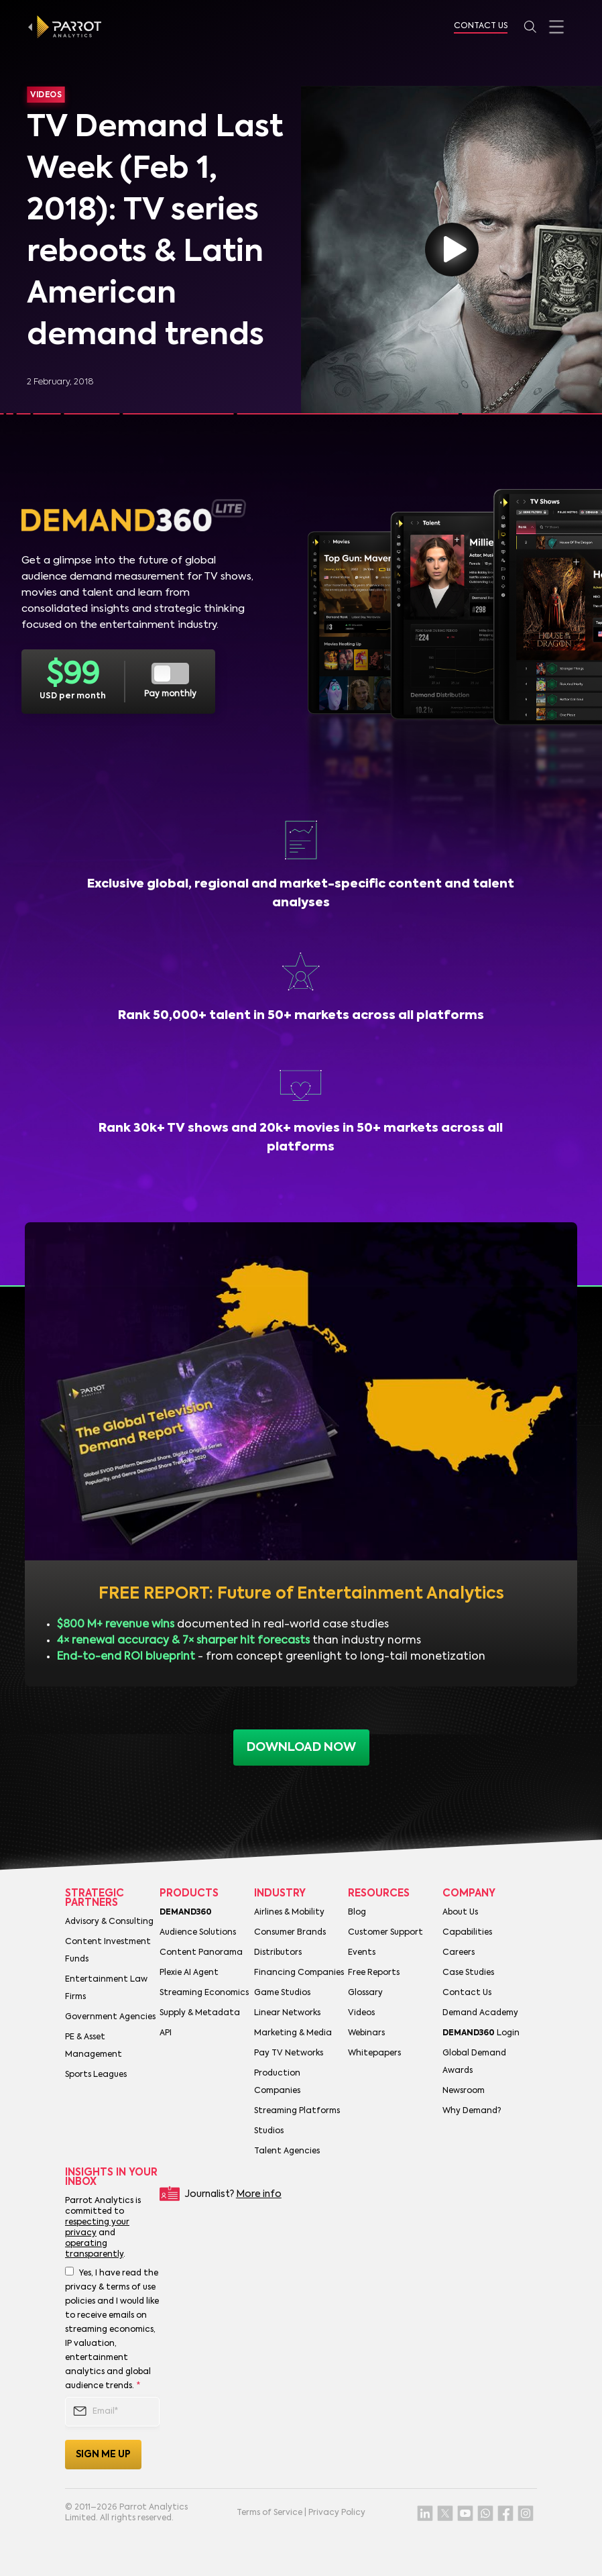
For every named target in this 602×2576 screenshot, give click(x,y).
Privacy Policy (336, 2513)
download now (301, 1747)
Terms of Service (269, 2513)
